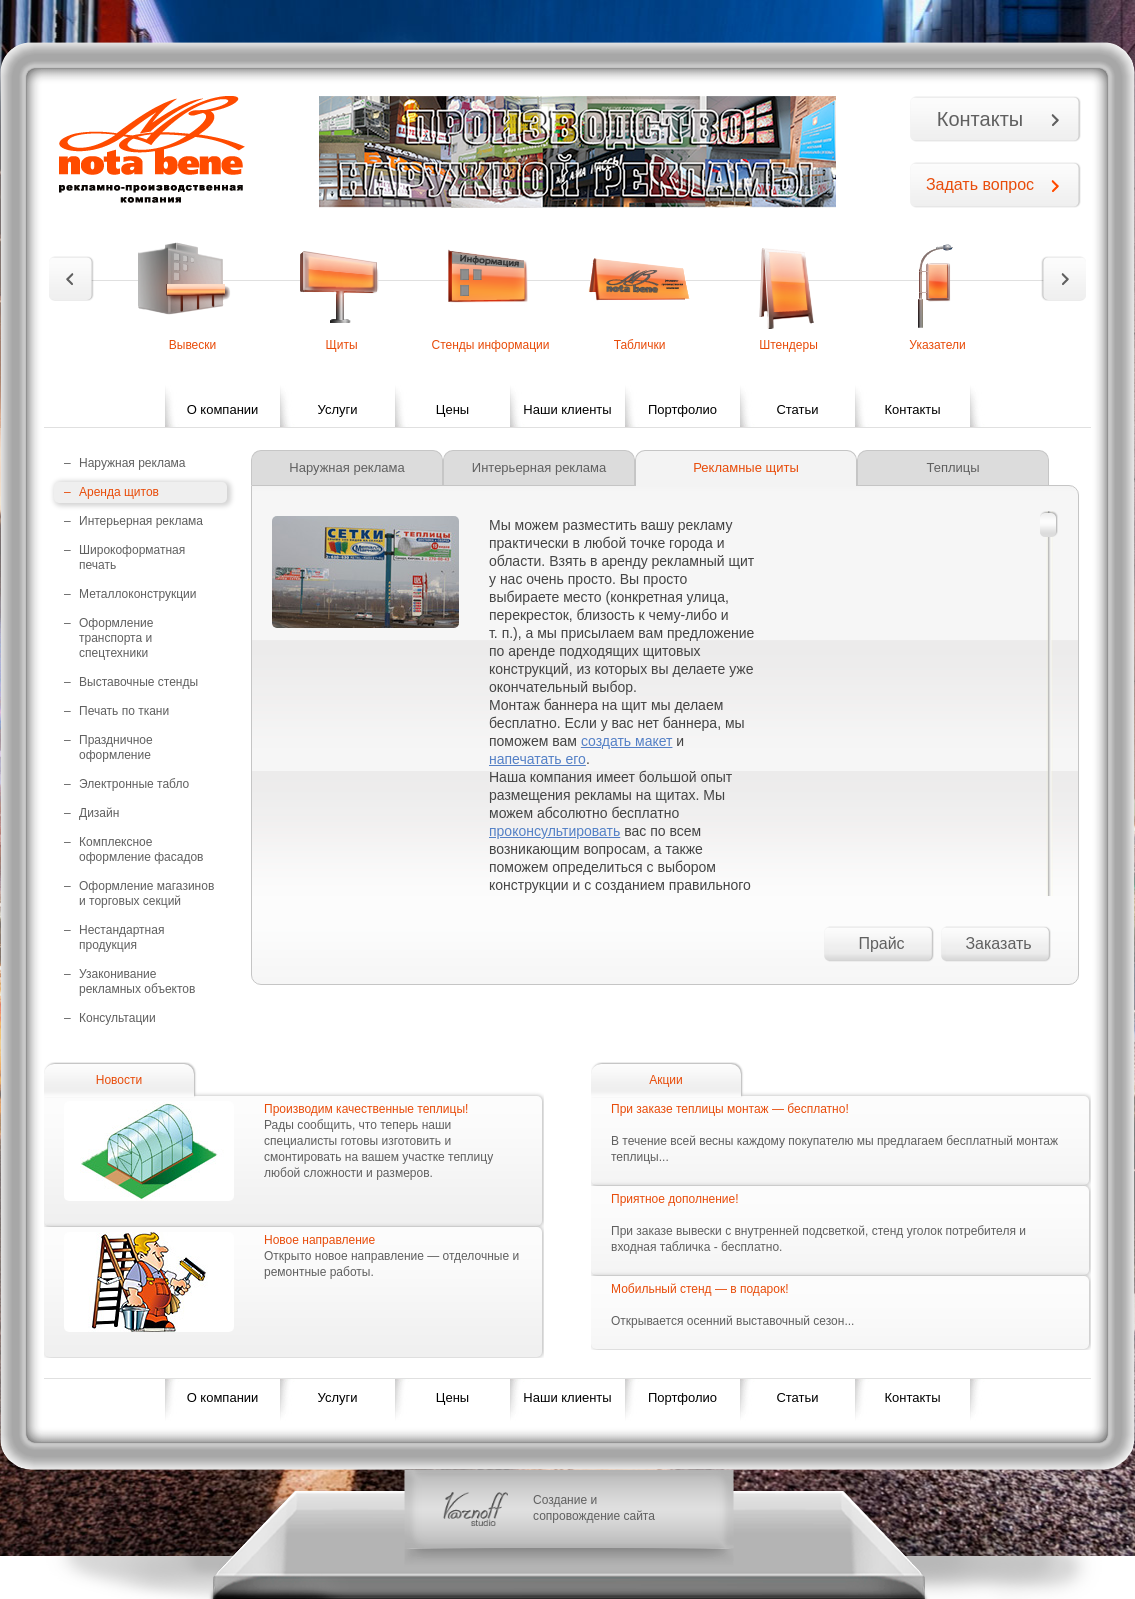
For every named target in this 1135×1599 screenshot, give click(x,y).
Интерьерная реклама (539, 467)
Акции (666, 1080)
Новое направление (319, 1240)
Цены (452, 409)
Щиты (341, 345)
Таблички (640, 345)
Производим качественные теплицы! (366, 1109)
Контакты (980, 119)
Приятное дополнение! (675, 1199)
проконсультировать (554, 831)
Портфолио (682, 409)
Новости (119, 1080)
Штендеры (788, 345)
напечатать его (537, 759)
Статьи (797, 409)
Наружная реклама (346, 467)
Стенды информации (490, 345)
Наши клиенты (567, 409)
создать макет (627, 741)
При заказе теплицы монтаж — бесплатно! (730, 1109)
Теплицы (952, 467)
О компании (223, 409)
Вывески (193, 345)
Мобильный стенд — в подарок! (699, 1289)
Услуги (338, 409)
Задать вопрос (980, 184)
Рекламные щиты (746, 467)
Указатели (937, 345)
